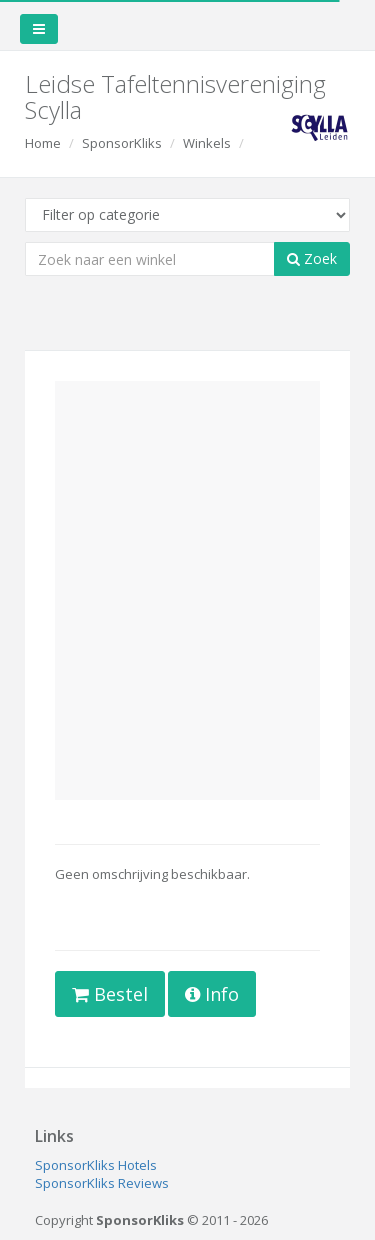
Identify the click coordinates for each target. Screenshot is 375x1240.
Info (212, 994)
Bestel (110, 994)
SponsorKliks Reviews (102, 1183)
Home (43, 143)
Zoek (312, 258)
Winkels (207, 143)
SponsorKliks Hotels (96, 1165)
